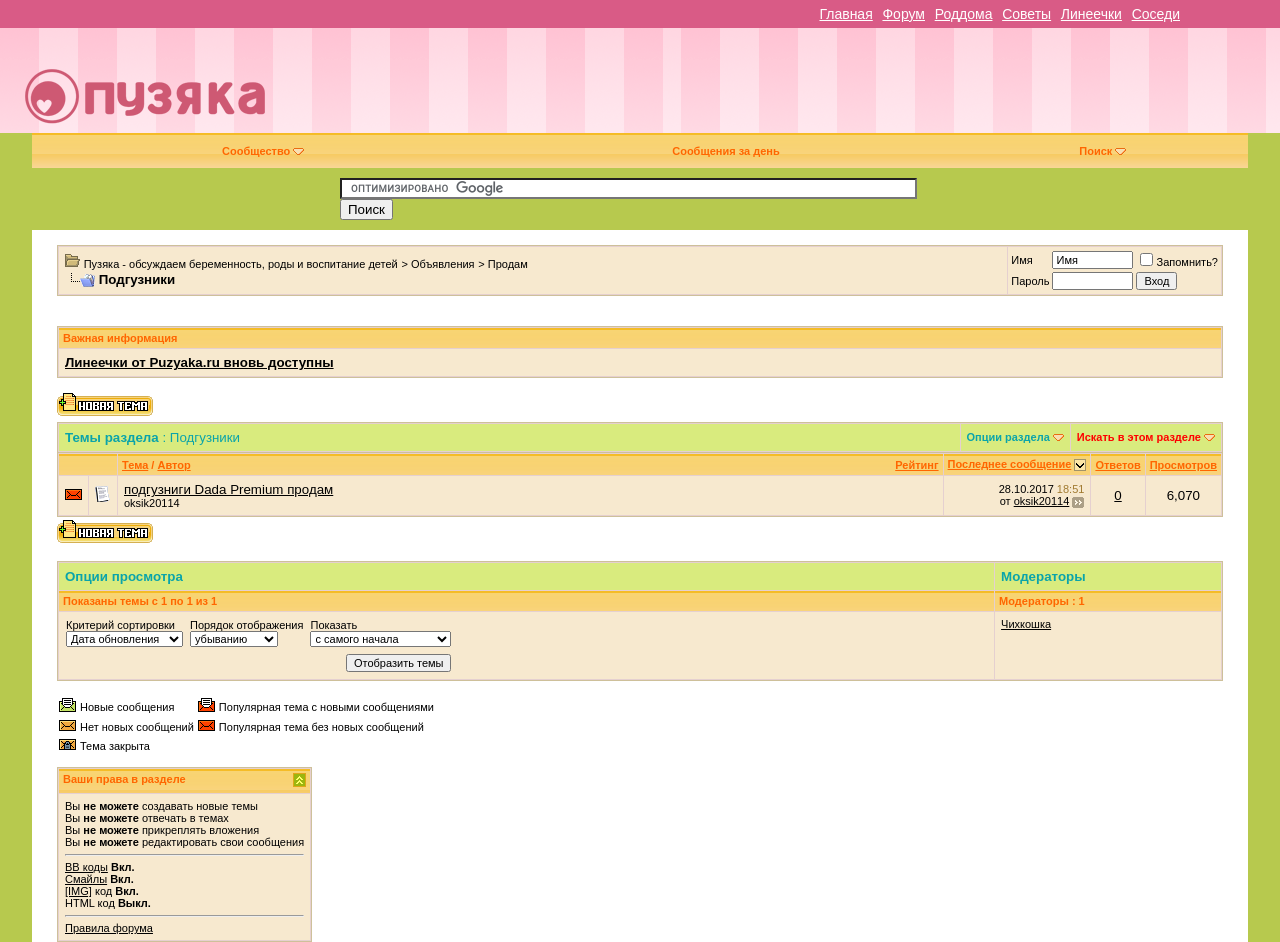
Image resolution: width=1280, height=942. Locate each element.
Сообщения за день (725, 151)
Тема (135, 465)
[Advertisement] (782, 88)
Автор (173, 465)
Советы (1026, 14)
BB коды (86, 867)
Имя (1021, 260)
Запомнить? (1179, 262)
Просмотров (1183, 465)
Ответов (1117, 465)
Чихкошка (1026, 624)
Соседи (1156, 14)
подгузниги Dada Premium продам (228, 489)
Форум (903, 14)
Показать (333, 625)
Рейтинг (916, 465)
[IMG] (78, 891)
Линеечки (1091, 14)
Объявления (443, 264)
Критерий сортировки (120, 625)
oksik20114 (152, 503)
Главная (845, 14)
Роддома (964, 14)
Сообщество (263, 151)
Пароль (1030, 281)
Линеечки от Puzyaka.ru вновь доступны (199, 362)
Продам (508, 264)
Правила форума (109, 928)
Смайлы (86, 879)
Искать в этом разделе (1139, 437)
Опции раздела (1008, 437)
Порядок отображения (246, 625)
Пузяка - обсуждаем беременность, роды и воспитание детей (241, 264)
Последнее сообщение (1010, 464)
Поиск (1102, 151)
